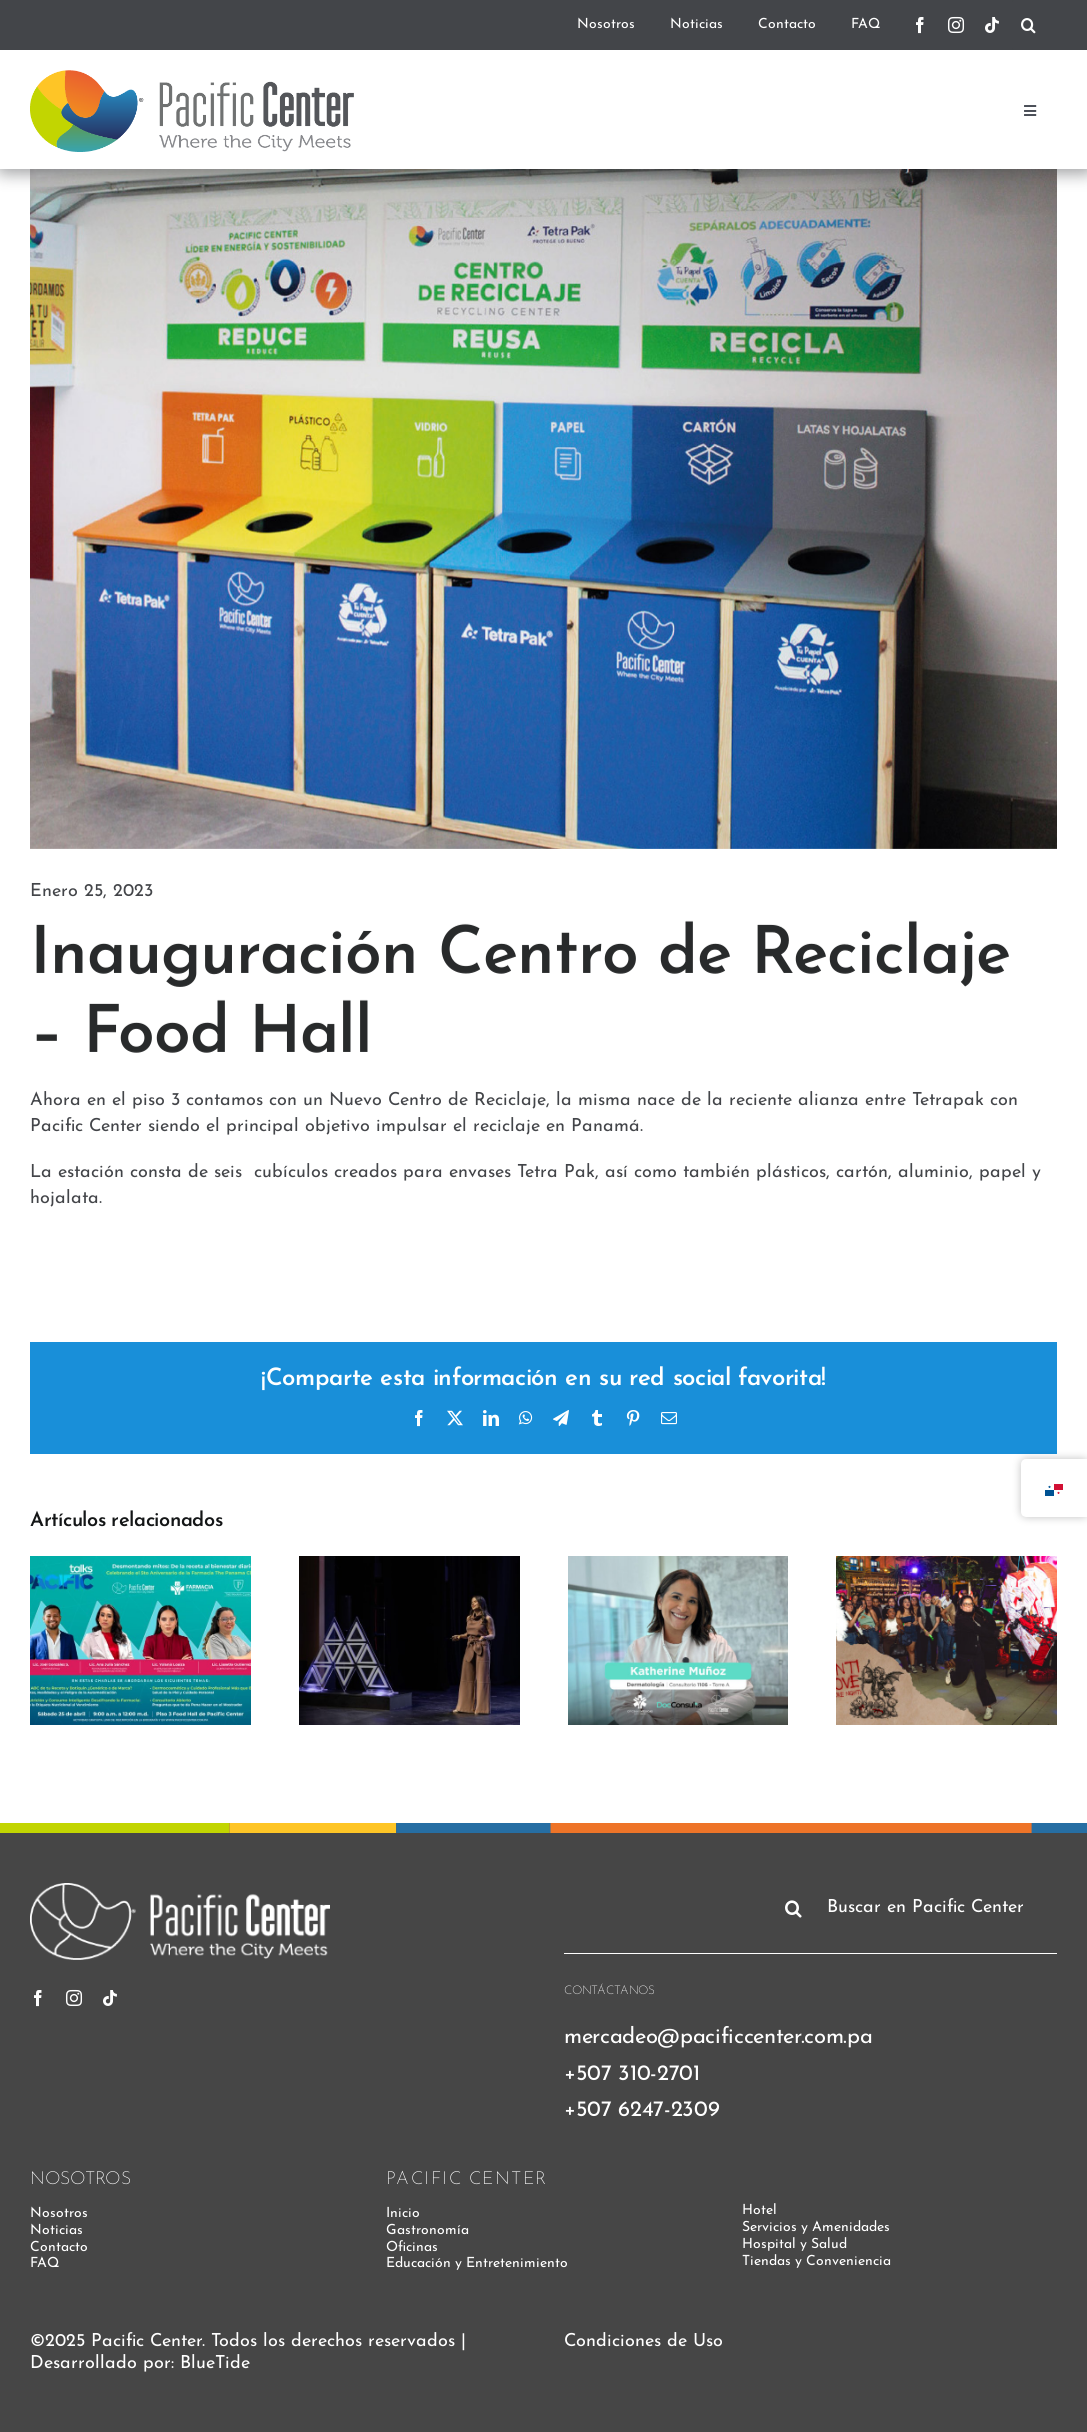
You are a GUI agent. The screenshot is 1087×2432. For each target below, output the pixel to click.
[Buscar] (1028, 25)
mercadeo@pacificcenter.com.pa (718, 2037)
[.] (1049, 25)
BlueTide (215, 2363)
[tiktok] (992, 25)
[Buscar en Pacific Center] (917, 1908)
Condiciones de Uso (643, 2341)
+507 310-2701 (632, 2074)
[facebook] (920, 25)
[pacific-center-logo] (192, 78)
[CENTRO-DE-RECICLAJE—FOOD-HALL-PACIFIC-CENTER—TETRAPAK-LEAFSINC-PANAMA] (543, 509)
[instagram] (956, 25)
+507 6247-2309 (641, 2110)
